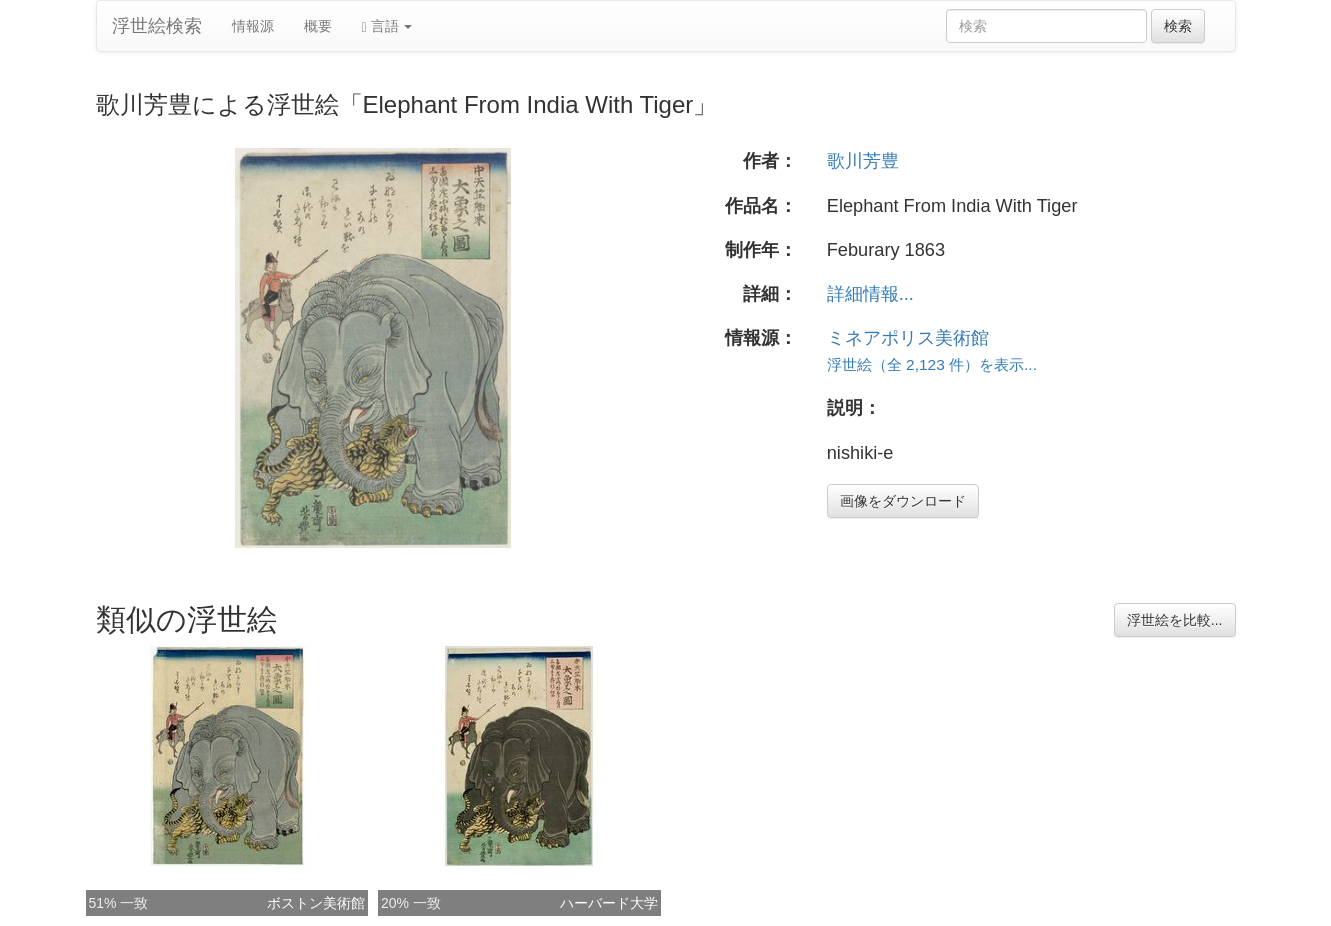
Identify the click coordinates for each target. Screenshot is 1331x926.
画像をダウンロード (903, 501)
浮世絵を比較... (1175, 620)
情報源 (253, 26)
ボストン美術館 (316, 903)
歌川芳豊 (863, 161)
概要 (318, 26)
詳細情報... (870, 294)
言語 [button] (387, 26)
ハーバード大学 (609, 903)
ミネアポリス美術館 (908, 338)
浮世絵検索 (157, 26)
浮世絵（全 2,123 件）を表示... (932, 364)
